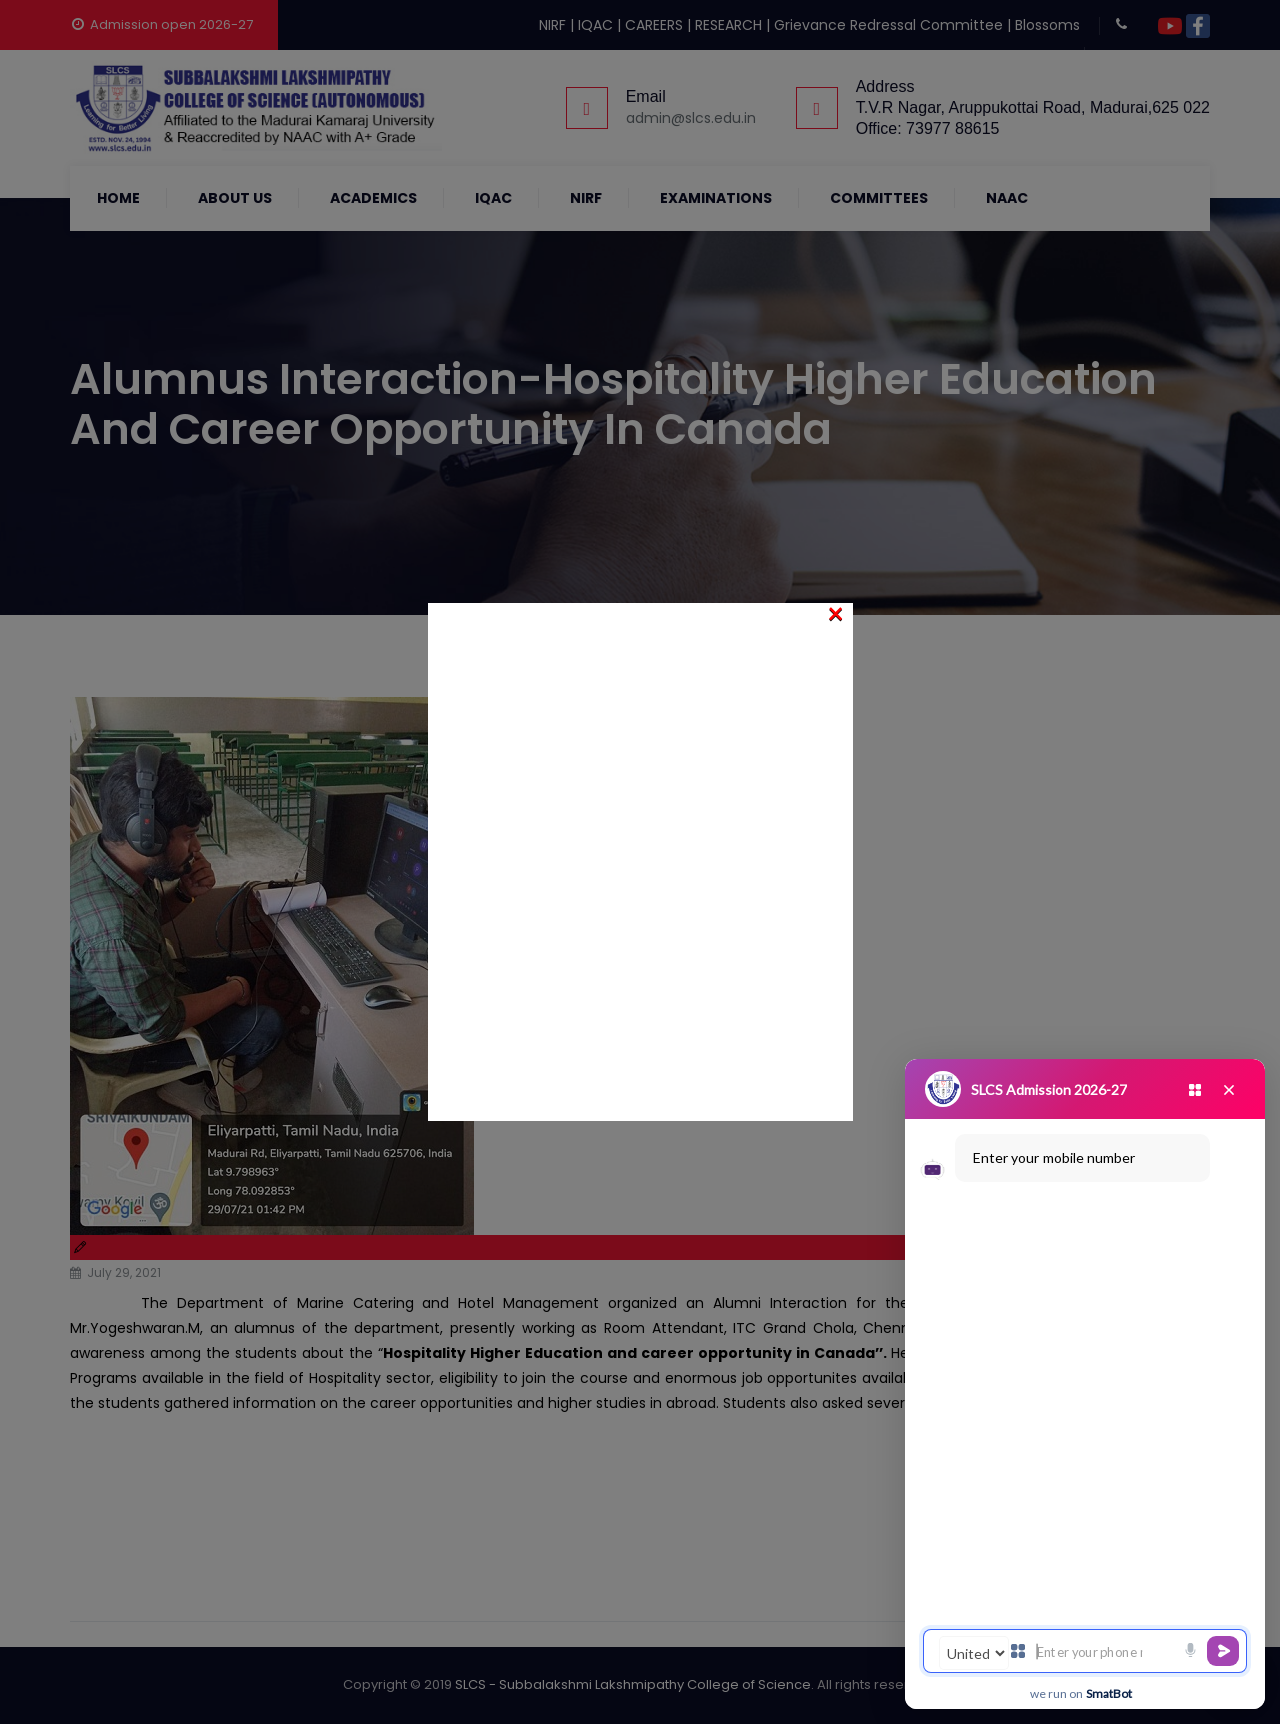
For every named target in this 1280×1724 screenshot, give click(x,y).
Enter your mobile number (1054, 1157)
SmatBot (1109, 1693)
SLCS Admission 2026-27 (1049, 1089)
